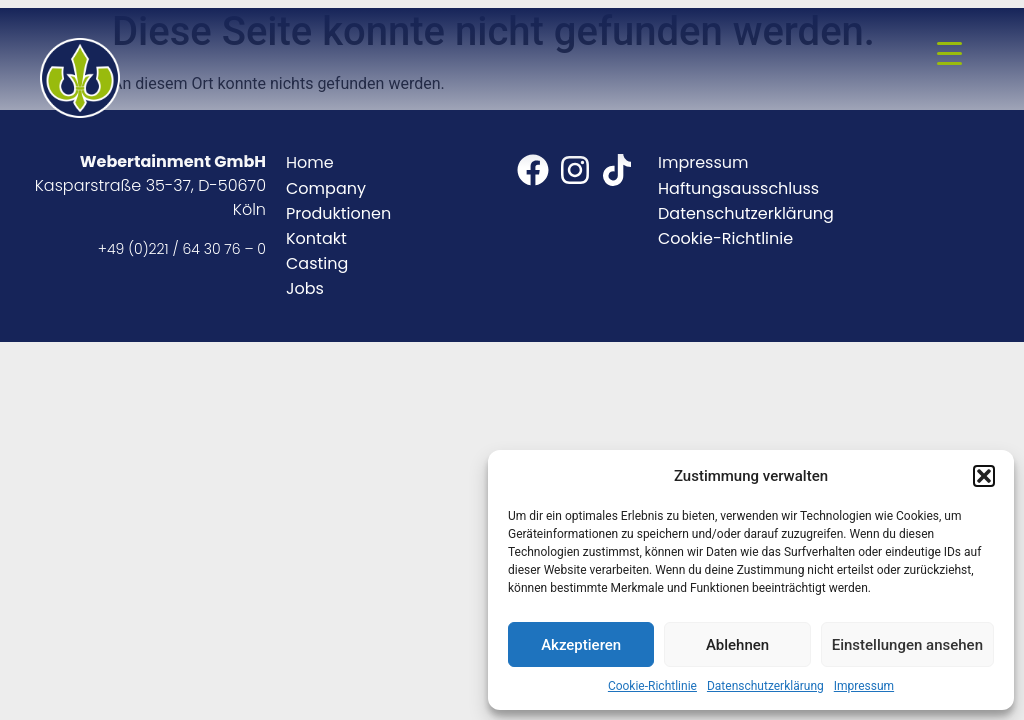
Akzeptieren (581, 645)
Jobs (305, 288)
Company (326, 188)
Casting (317, 263)
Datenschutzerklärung (765, 686)
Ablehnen (737, 645)
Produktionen (338, 213)
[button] (984, 476)
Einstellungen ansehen (907, 645)
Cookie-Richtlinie (652, 686)
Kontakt (316, 238)
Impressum (864, 686)
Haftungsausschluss (738, 188)
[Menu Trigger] (950, 53)
